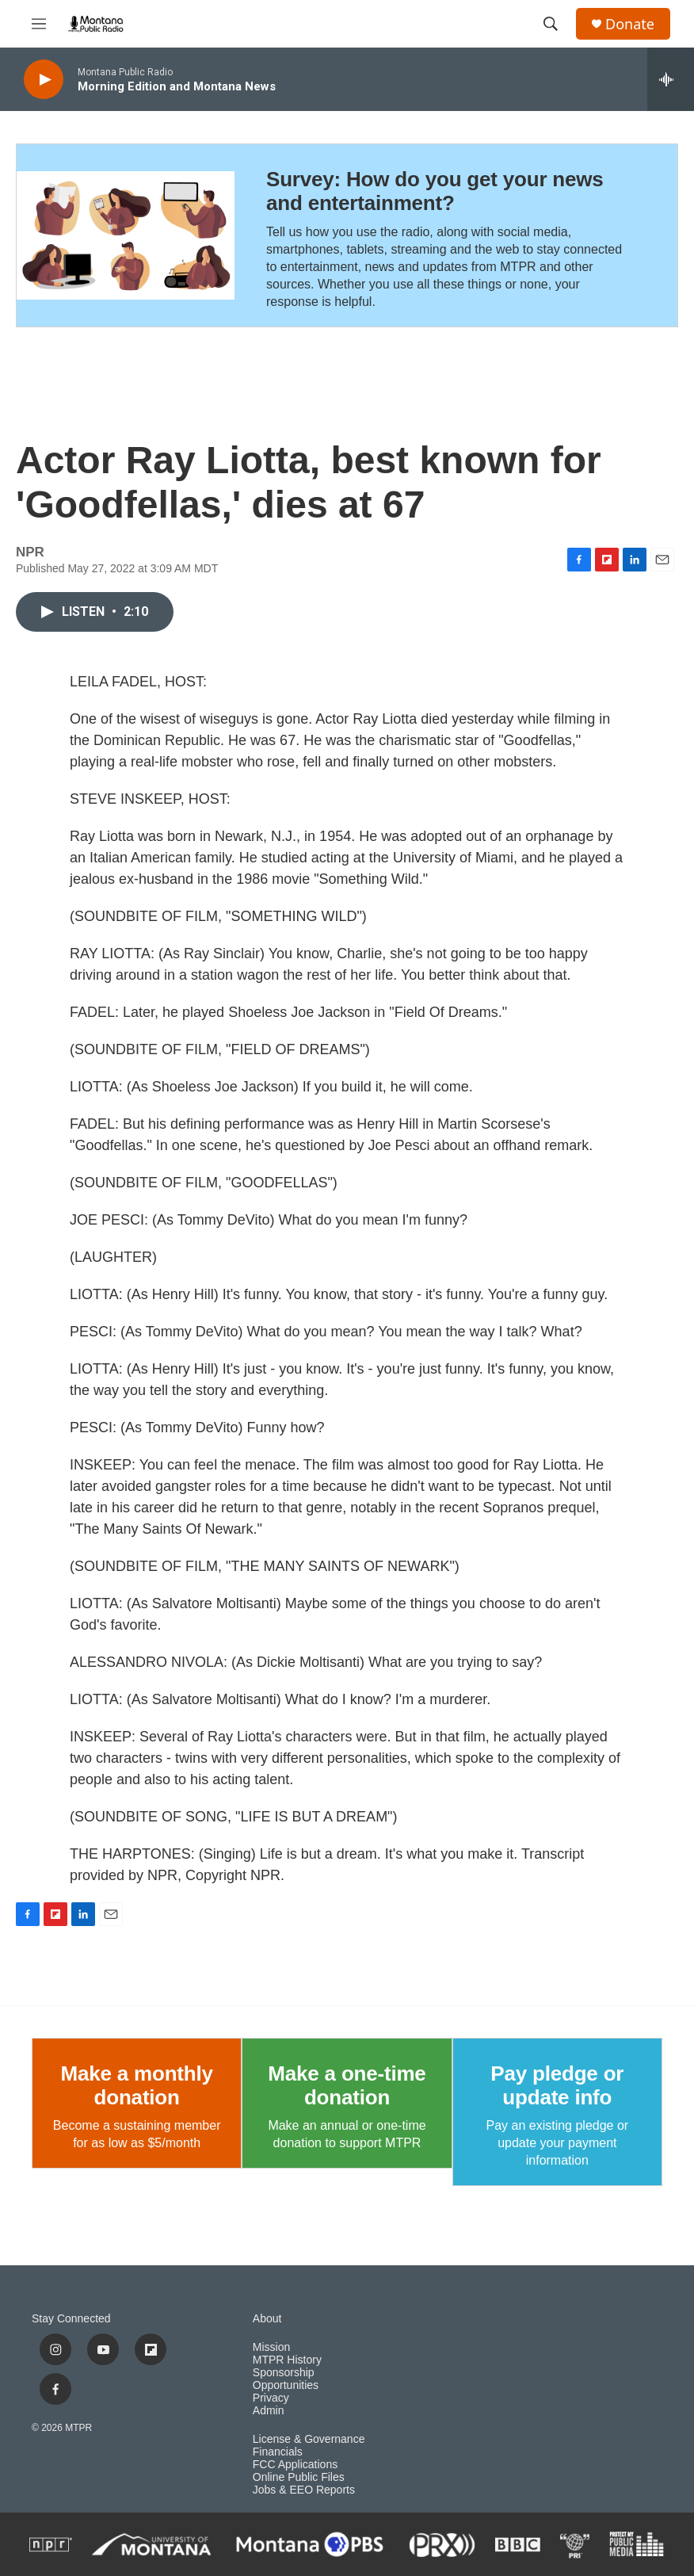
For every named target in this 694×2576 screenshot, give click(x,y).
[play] (43, 80)
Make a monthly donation (137, 2085)
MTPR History (287, 2360)
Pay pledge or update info (556, 2085)
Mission (271, 2347)
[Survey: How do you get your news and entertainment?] (126, 235)
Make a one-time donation (346, 2085)
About (267, 2319)
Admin (268, 2411)
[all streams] (670, 79)
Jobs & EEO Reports (304, 2490)
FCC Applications (295, 2465)
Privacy (271, 2398)
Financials (278, 2452)
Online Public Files (299, 2477)
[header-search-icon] (551, 24)
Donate (629, 24)
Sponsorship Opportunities (285, 2379)
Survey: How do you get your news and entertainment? (435, 191)
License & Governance (309, 2439)
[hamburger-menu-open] (39, 24)
